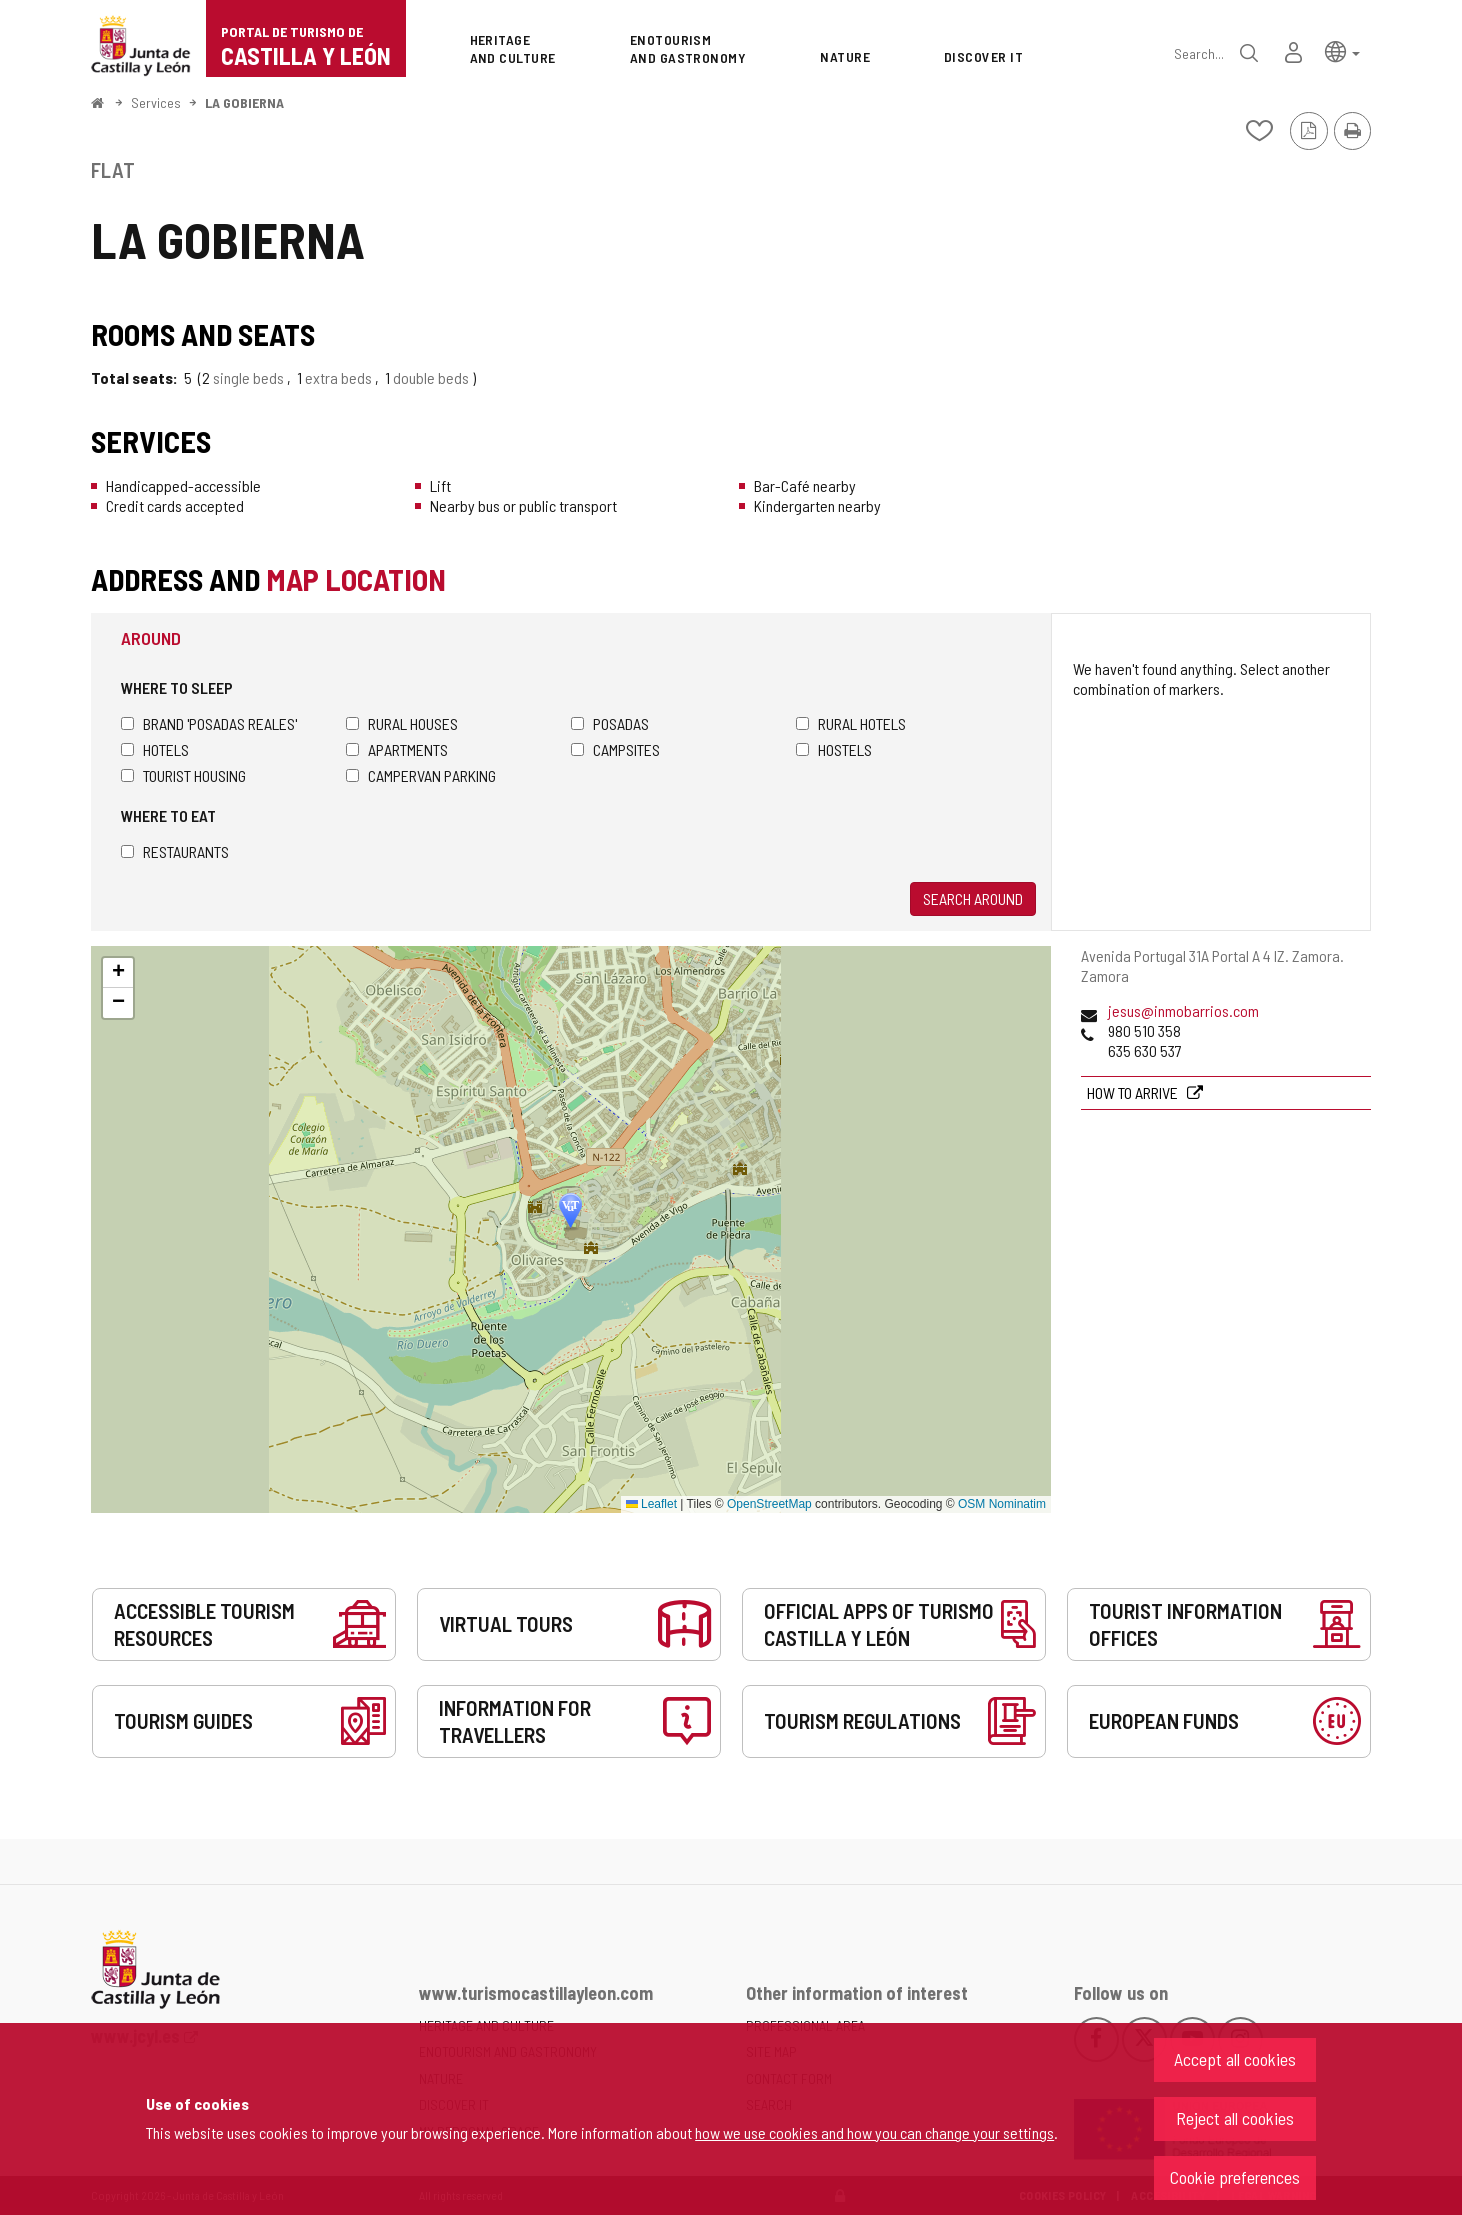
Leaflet (651, 1504)
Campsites (615, 749)
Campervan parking (421, 775)
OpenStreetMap (769, 1504)
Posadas (610, 723)
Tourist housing (183, 775)
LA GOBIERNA (244, 102)
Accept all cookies (1235, 2059)
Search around (973, 898)
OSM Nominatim (1002, 1504)
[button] (1342, 50)
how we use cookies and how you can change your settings (874, 2132)
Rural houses (402, 723)
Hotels (155, 749)
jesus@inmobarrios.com (1183, 1010)
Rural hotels (851, 723)
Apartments (397, 749)
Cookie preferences (1235, 2177)
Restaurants (175, 851)
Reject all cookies (1235, 2118)
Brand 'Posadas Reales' (209, 723)
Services (156, 102)
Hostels (834, 749)
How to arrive (1134, 1092)
